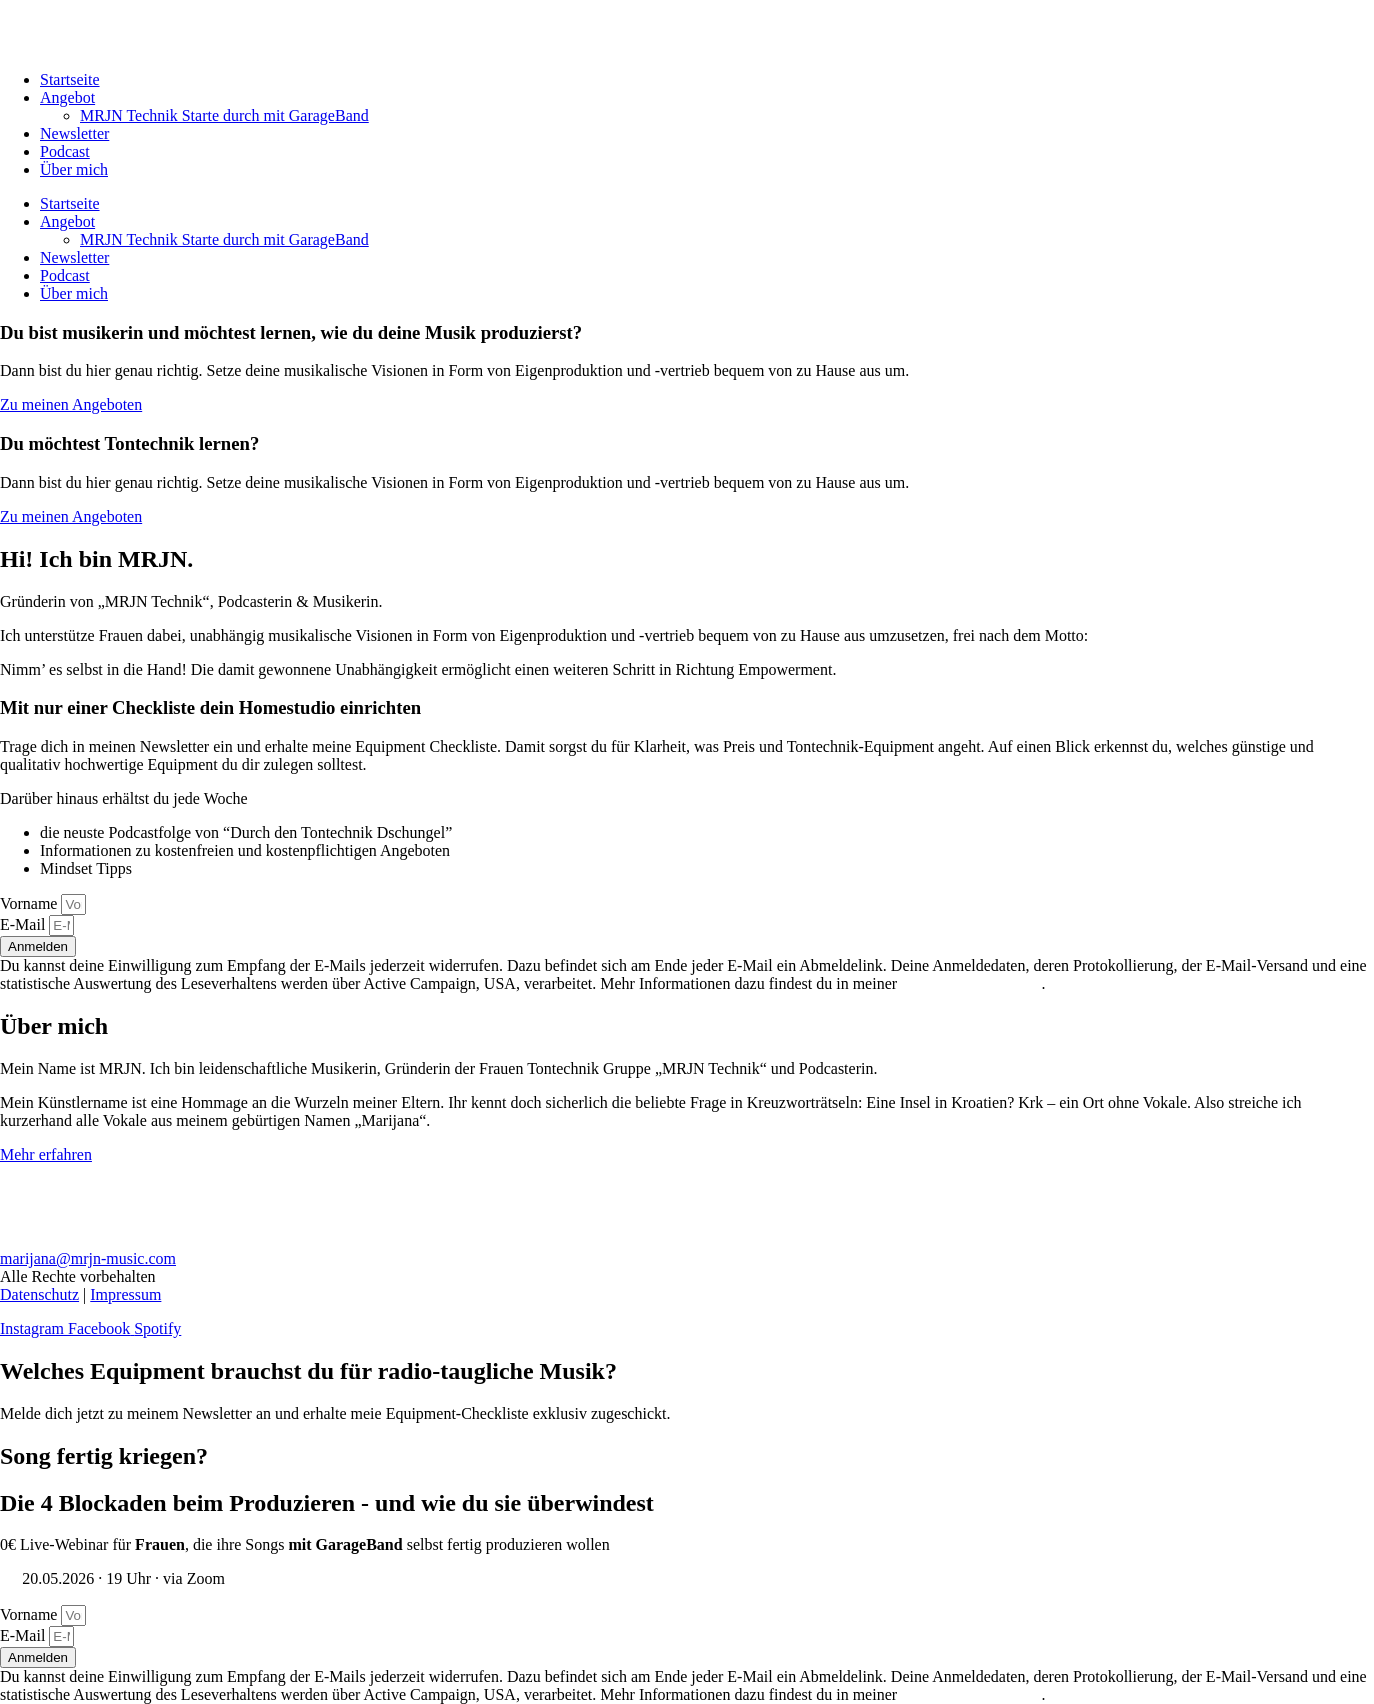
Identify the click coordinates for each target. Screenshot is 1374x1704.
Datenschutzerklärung (971, 983)
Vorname (30, 903)
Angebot (67, 97)
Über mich (74, 169)
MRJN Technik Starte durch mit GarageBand (224, 115)
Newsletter (74, 133)
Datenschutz (39, 1294)
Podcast (65, 151)
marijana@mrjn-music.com (88, 1258)
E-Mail (24, 924)
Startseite (70, 79)
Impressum (125, 1294)
